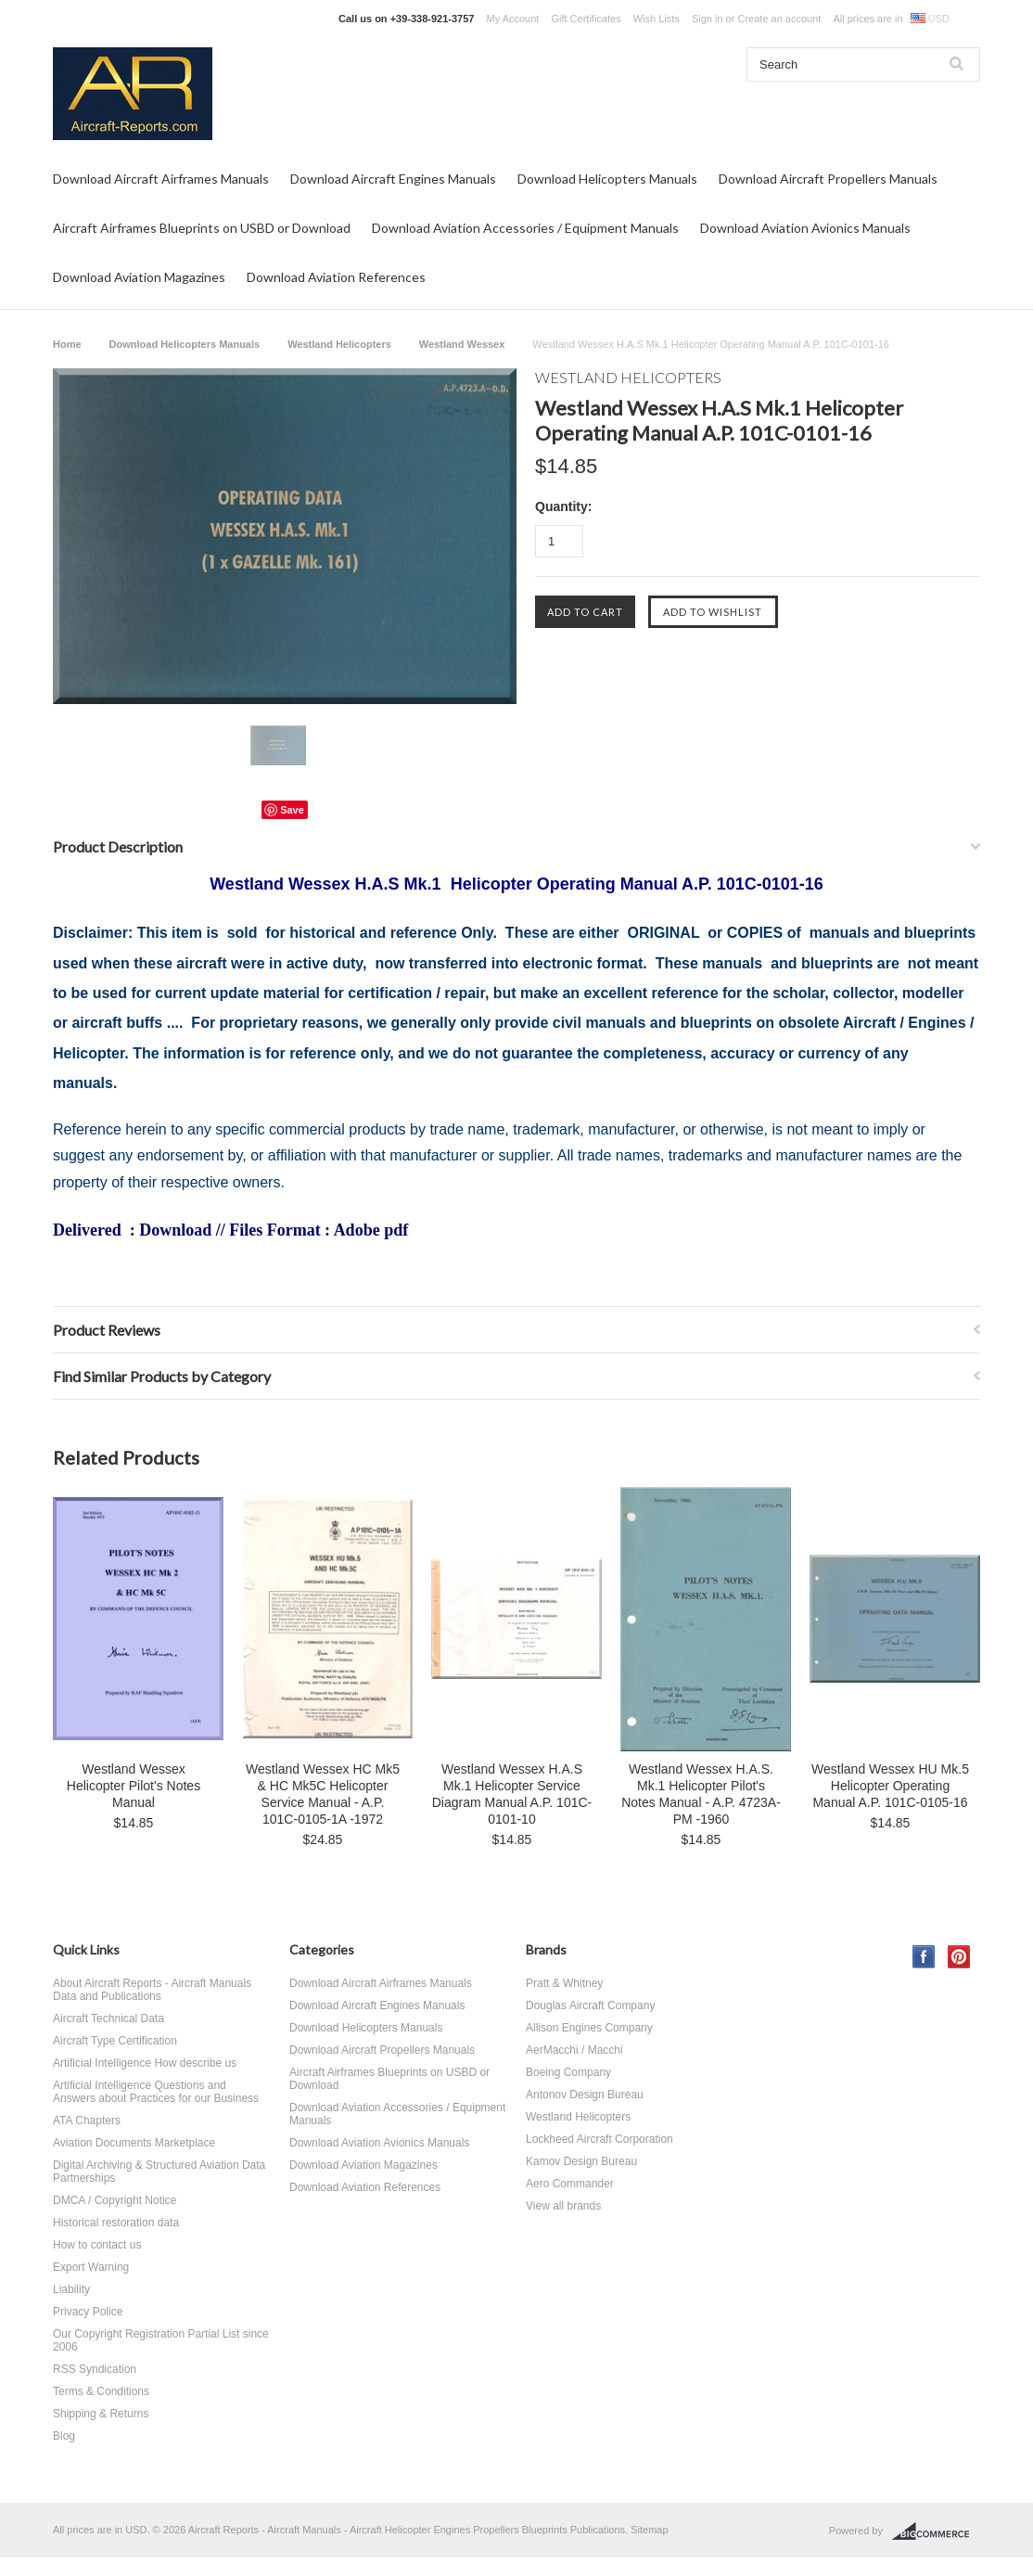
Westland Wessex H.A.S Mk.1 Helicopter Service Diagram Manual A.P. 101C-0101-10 (512, 1794)
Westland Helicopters (339, 344)
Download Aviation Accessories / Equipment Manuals (525, 228)
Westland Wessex (462, 344)
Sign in (707, 18)
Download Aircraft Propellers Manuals (828, 178)
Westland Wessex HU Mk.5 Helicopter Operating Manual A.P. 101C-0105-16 (890, 1786)
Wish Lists (656, 18)
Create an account (779, 18)
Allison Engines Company (589, 2027)
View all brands (563, 2205)
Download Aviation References (336, 277)
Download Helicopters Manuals (607, 178)
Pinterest (959, 1956)
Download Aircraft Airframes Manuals (161, 178)
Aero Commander (570, 2183)
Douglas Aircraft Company (590, 2005)
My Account (513, 18)
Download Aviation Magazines (139, 277)
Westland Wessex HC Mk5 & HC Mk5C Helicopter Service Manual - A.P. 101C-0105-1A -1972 (323, 1794)
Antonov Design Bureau (585, 2094)
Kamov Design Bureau (581, 2161)
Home (67, 344)
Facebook (924, 1956)
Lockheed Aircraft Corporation (599, 2139)
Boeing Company (568, 2072)
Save (292, 809)
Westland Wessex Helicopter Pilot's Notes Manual (133, 1786)
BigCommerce (936, 2531)
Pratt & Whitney (564, 1983)
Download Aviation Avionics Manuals (805, 228)
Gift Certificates (585, 18)
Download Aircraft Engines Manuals (393, 178)
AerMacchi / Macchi (574, 2050)
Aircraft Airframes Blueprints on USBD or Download (202, 228)
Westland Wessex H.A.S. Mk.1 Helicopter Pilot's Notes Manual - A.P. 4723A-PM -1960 (701, 1794)
